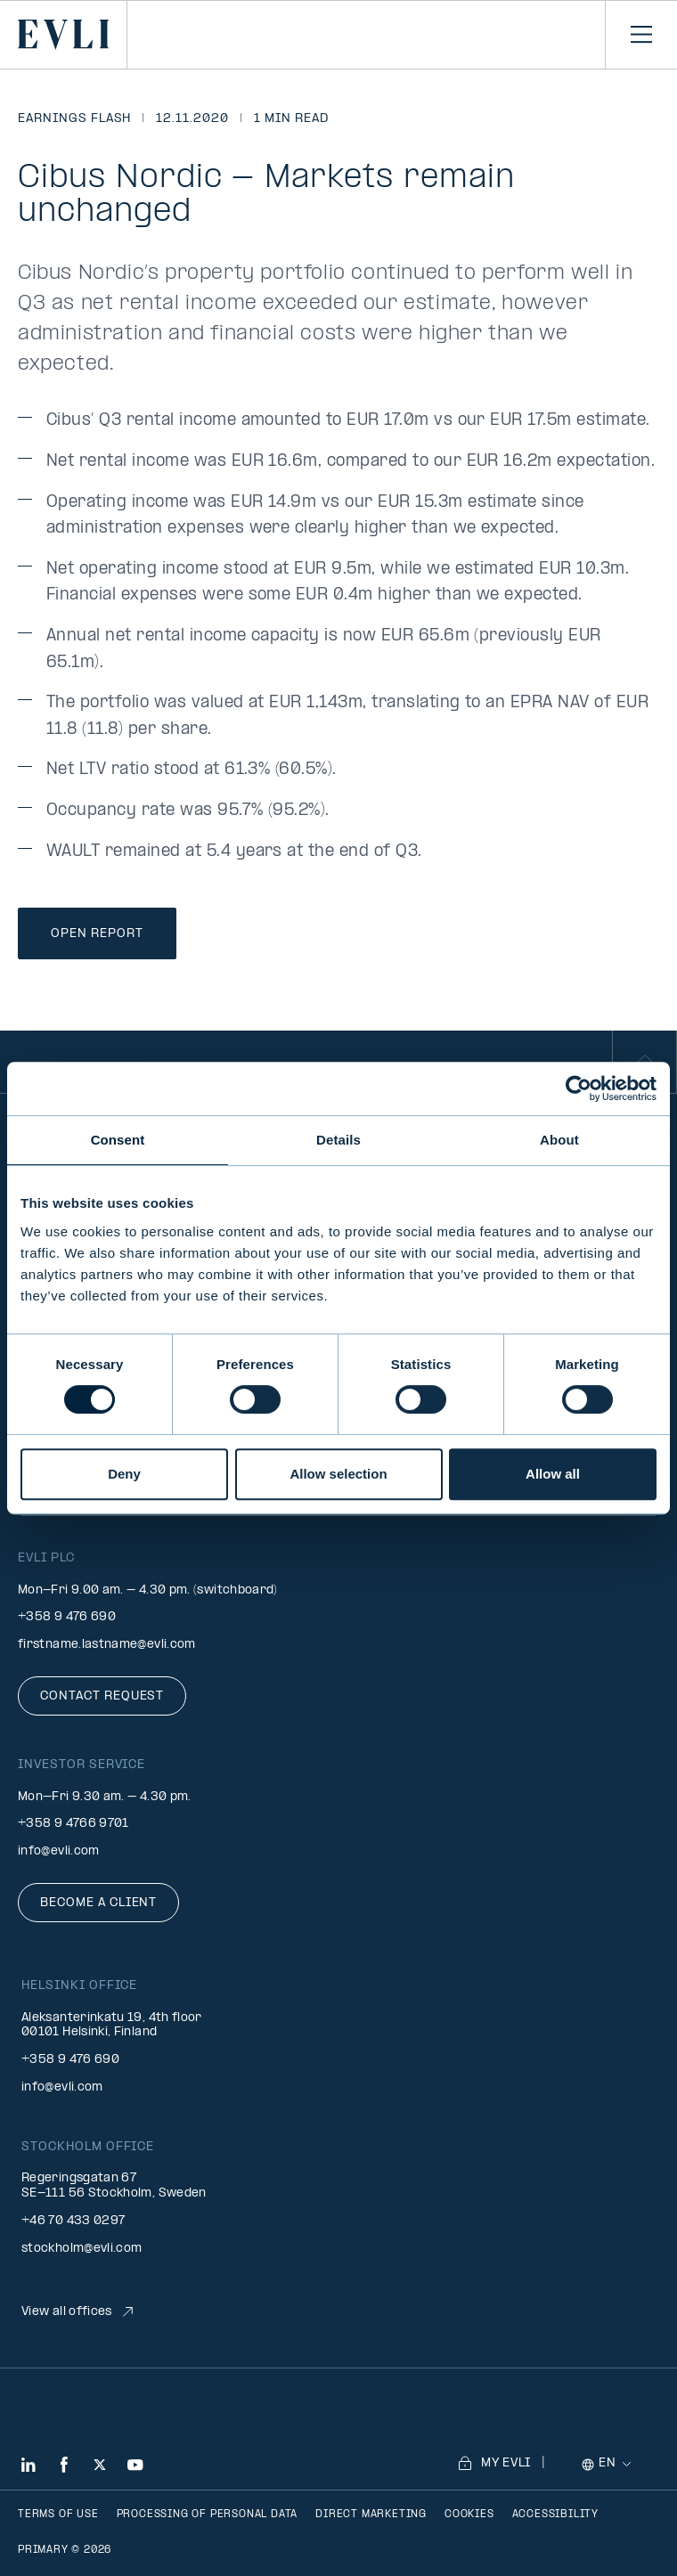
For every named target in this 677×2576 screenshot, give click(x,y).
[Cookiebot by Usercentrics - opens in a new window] (579, 1088)
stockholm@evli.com (81, 2248)
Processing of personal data (207, 2514)
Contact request (102, 1696)
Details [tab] (338, 1139)
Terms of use (58, 2514)
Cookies (469, 2514)
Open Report (97, 934)
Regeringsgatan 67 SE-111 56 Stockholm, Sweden (114, 2186)
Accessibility (555, 2514)
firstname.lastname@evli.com (107, 1644)
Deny (124, 1473)
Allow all (553, 1473)
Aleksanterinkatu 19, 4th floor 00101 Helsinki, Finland (111, 2025)
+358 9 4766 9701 (73, 1823)
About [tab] (559, 1139)
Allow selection (338, 1473)
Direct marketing (371, 2514)
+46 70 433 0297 (73, 2221)
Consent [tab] (118, 1139)
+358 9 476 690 (67, 1617)
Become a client (98, 1903)
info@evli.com (59, 1851)
